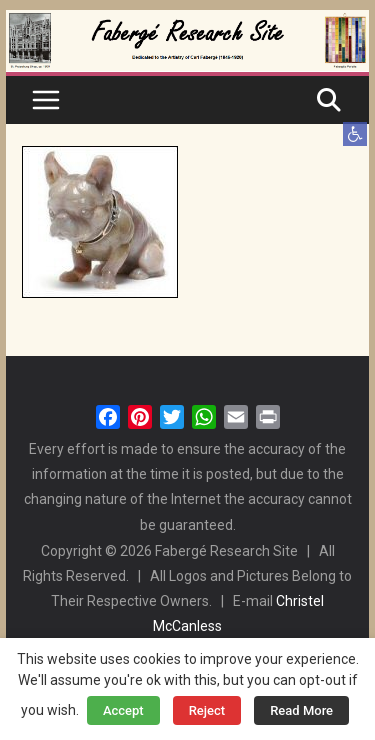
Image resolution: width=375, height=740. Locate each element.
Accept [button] (123, 710)
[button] (355, 134)
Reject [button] (207, 710)
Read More (301, 710)
